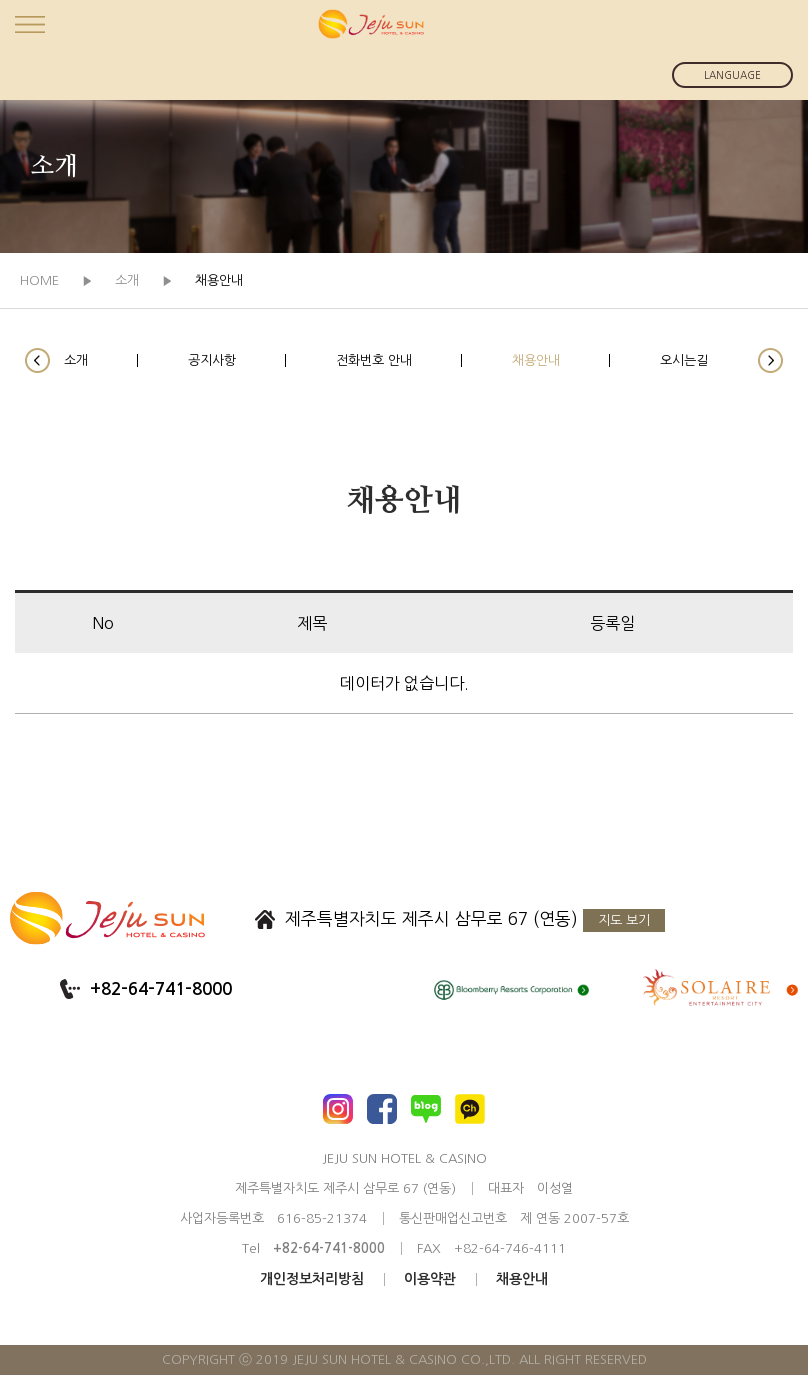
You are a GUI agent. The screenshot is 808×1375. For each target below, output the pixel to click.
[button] (37, 360)
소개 (76, 360)
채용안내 (536, 360)
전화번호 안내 (374, 360)
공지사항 (212, 360)
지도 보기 (624, 920)
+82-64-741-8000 (161, 989)
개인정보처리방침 (312, 1279)
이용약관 (430, 1279)
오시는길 (684, 360)
